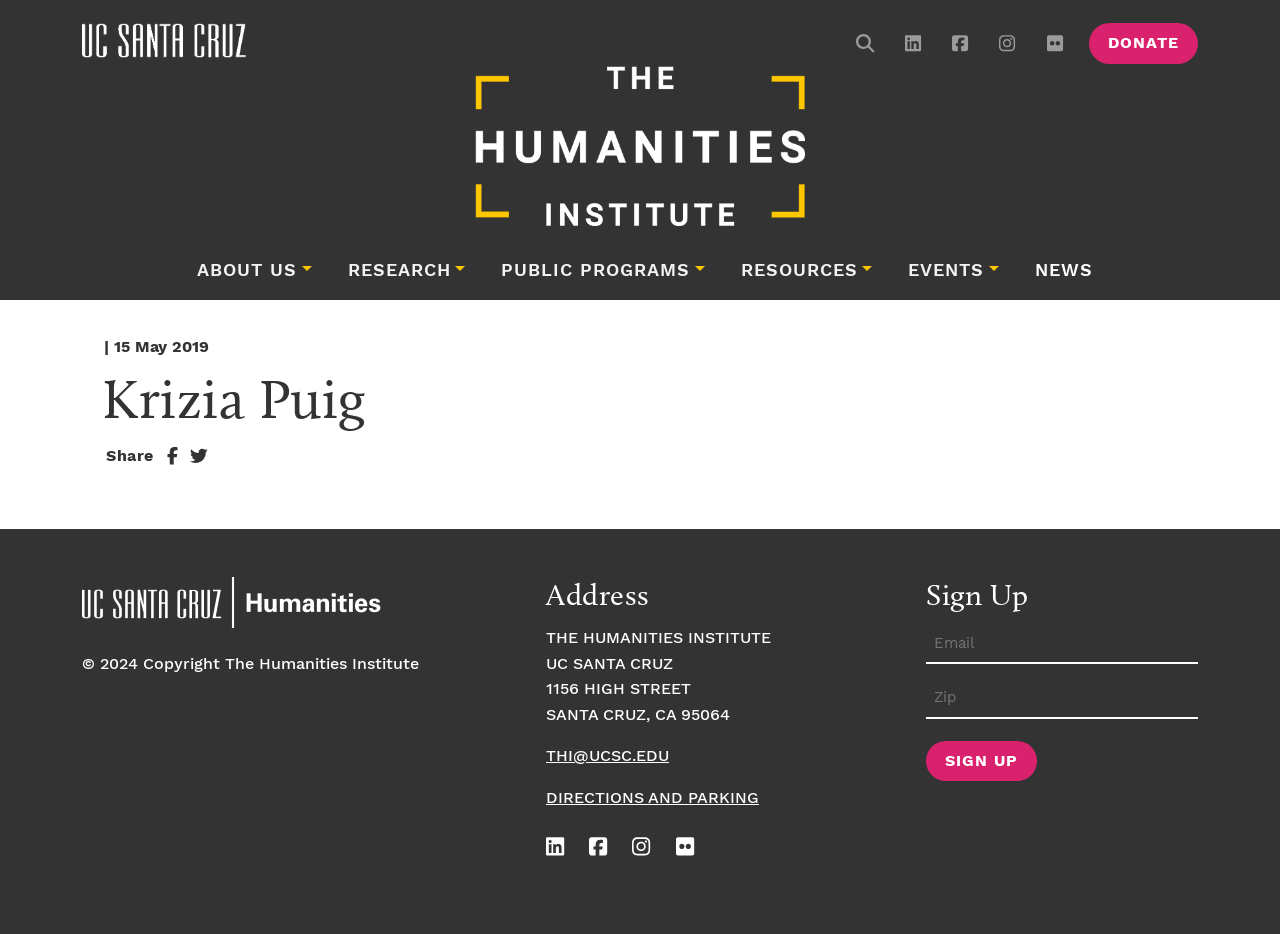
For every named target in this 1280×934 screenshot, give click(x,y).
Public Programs (595, 271)
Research (399, 271)
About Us (247, 271)
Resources (799, 271)
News (1064, 271)
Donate (1143, 43)
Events (946, 271)
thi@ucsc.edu (607, 756)
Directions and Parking (652, 798)
